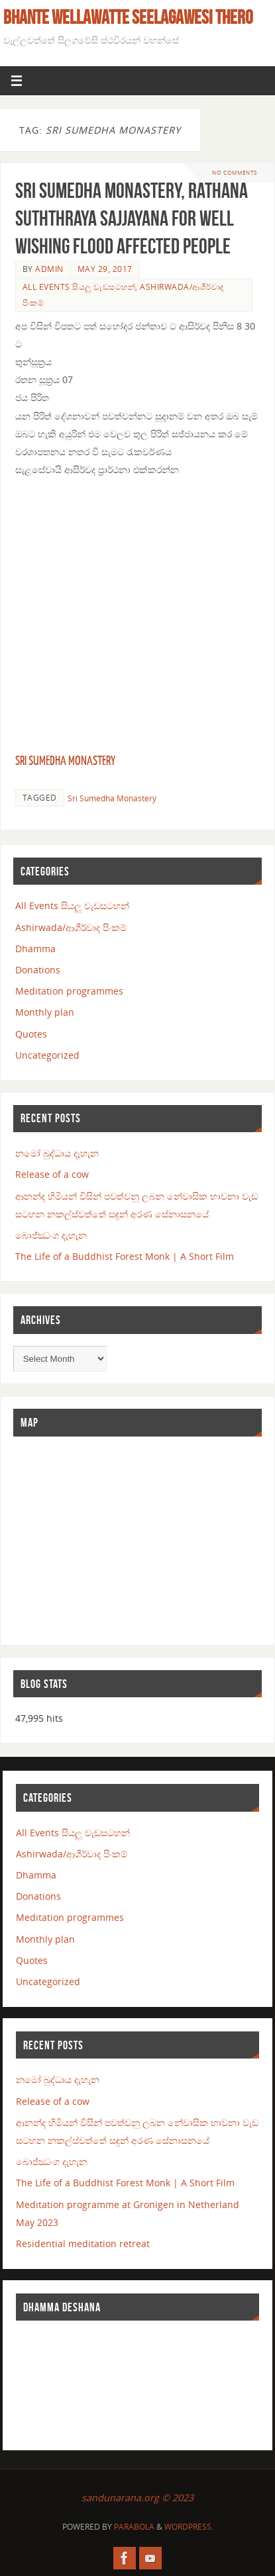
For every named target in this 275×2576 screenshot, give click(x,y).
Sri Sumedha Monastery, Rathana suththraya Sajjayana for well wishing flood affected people (131, 218)
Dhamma (35, 948)
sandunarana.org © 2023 (137, 2497)
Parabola (134, 2526)
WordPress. (188, 2526)
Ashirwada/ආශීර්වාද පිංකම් (71, 927)
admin (49, 269)
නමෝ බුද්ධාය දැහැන (57, 1153)
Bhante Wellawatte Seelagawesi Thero (127, 17)
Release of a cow (52, 1174)
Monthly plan (44, 1012)
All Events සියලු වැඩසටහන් (79, 286)
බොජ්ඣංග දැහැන (51, 1235)
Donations (37, 969)
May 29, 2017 (105, 269)
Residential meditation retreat (83, 2243)
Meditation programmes (69, 991)
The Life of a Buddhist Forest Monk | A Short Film (124, 1256)
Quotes (31, 1034)
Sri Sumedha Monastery (65, 761)
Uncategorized (47, 1055)
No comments (234, 172)
